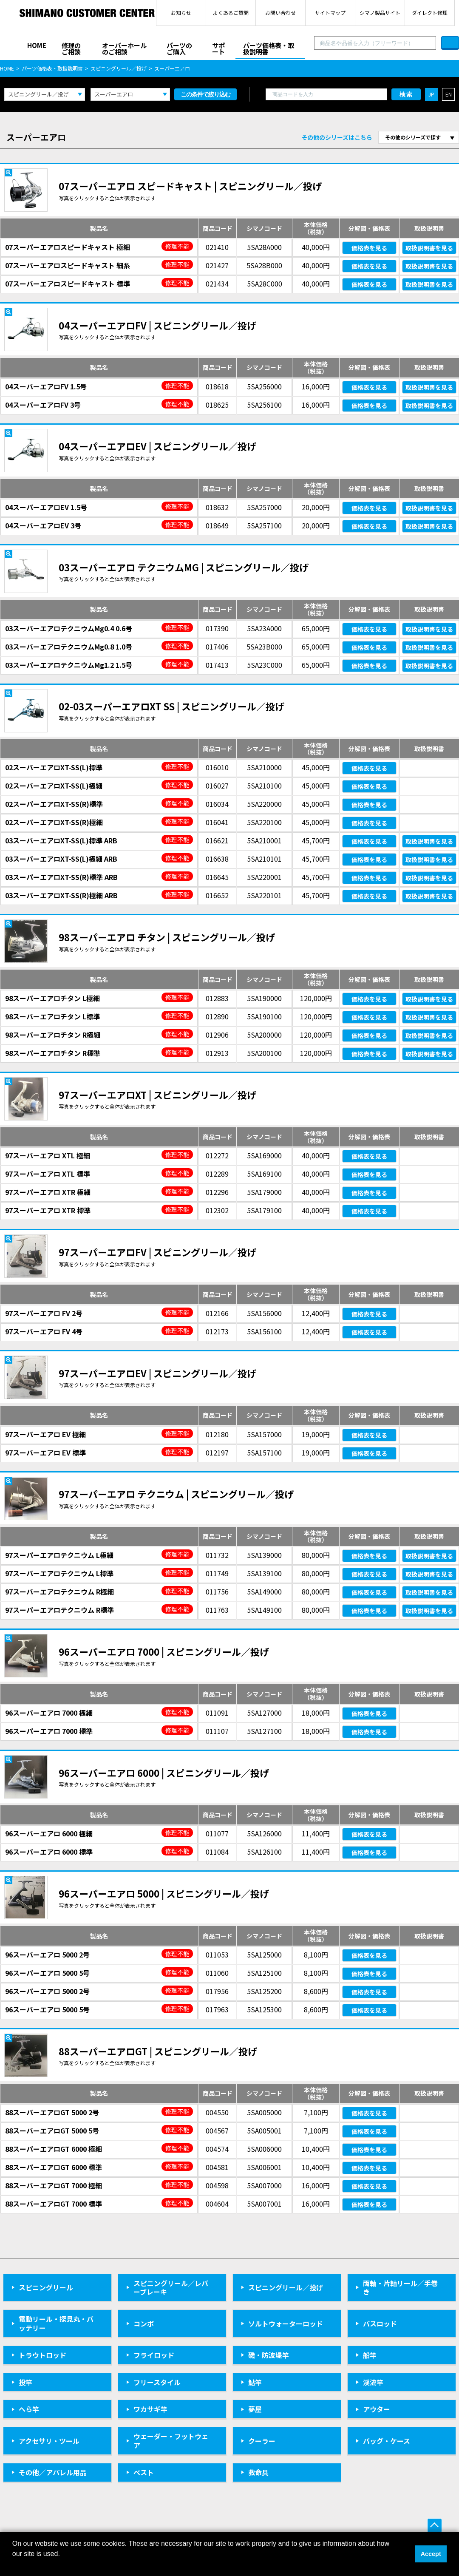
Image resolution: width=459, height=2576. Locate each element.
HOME (36, 45)
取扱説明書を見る (429, 248)
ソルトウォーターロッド (285, 2323)
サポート (218, 48)
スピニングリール (46, 2287)
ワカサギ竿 (150, 2409)
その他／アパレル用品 (53, 2472)
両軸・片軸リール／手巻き (400, 2287)
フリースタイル (157, 2382)
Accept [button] (431, 2553)
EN (448, 94)
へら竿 (29, 2409)
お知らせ (181, 12)
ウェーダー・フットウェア (170, 2440)
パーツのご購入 (179, 48)
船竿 (370, 2355)
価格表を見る (369, 248)
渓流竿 (373, 2382)
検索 (406, 94)
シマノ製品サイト (380, 12)
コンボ (143, 2323)
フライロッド (153, 2355)
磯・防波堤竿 (268, 2355)
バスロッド (380, 2323)
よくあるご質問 (231, 12)
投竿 (25, 2382)
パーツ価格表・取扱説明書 (268, 48)
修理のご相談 (71, 48)
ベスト (143, 2472)
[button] (13, 2565)
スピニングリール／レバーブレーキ (170, 2287)
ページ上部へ (434, 2525)
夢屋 (255, 2409)
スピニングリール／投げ (119, 68)
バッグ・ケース (386, 2441)
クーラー (261, 2441)
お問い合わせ (280, 12)
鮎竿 (255, 2382)
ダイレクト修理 (430, 12)
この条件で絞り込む (205, 94)
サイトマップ (330, 12)
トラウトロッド (42, 2355)
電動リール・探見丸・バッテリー (56, 2323)
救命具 (258, 2472)
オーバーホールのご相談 (124, 48)
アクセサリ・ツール (49, 2441)
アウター (376, 2409)
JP (431, 94)
